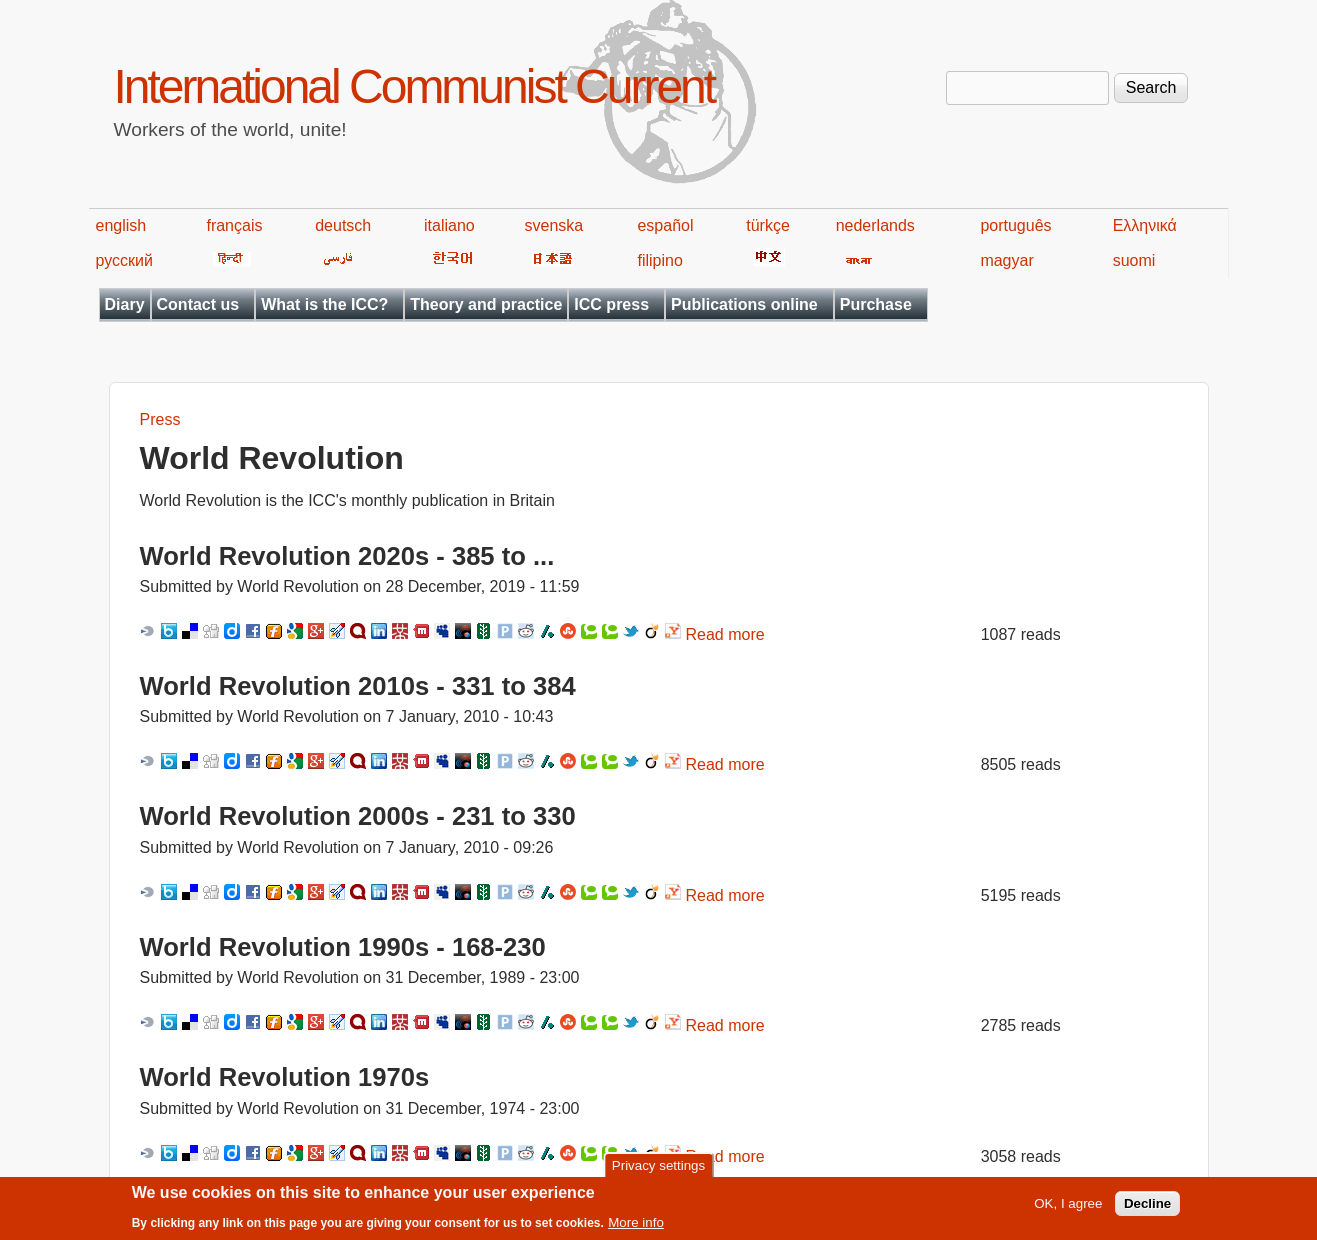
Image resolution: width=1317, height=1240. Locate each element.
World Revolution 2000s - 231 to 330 (358, 816)
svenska (554, 225)
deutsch (343, 225)
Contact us (198, 304)
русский (124, 260)
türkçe (768, 225)
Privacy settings (658, 1170)
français (234, 225)
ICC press (611, 304)
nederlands (875, 225)
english (121, 225)
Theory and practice (486, 304)
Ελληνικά (1145, 225)
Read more (725, 634)
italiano (449, 225)
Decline (1147, 1208)
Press (160, 419)
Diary (125, 304)
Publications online (744, 304)
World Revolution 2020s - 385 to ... (347, 556)
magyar (1006, 260)
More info (636, 1227)
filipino (659, 260)
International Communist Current (414, 86)
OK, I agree (1068, 1208)
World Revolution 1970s (285, 1077)
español (665, 225)
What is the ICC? (324, 304)
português (1015, 225)
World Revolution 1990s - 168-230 (343, 947)
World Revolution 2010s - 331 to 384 (358, 686)
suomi (1134, 260)
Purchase (876, 304)
